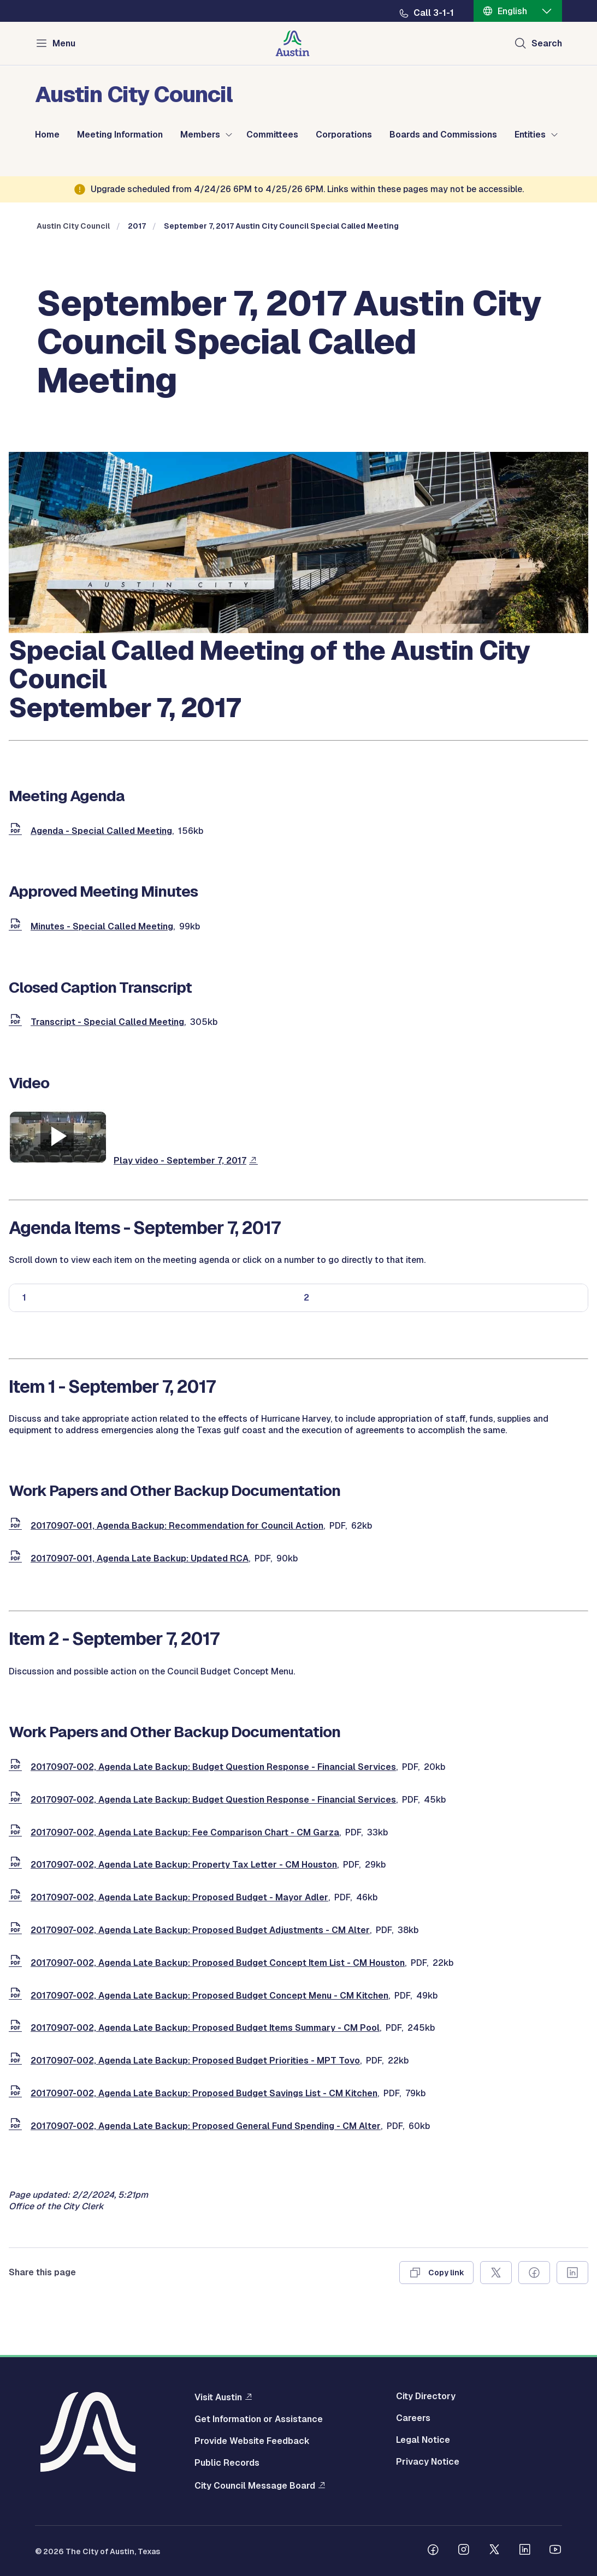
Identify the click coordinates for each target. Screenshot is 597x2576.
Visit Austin (218, 2397)
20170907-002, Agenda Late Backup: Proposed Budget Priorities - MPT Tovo (195, 2060)
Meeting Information (120, 134)
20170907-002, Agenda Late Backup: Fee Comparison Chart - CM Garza (185, 1832)
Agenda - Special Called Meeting (101, 831)
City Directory (426, 2396)
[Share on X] (496, 2272)
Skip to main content (43, 0)
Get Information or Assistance (258, 2419)
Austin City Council (73, 226)
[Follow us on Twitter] (494, 2551)
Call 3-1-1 (433, 13)
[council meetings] (298, 630)
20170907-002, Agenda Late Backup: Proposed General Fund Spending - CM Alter (206, 2126)
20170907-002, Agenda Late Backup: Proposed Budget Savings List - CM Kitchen (204, 2093)
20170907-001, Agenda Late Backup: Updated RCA (140, 1558)
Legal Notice (423, 2440)
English (512, 11)
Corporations (344, 134)
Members (200, 134)
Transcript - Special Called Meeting (107, 1022)
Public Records (226, 2463)
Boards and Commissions (443, 134)
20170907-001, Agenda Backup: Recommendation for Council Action (177, 1525)
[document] (17, 831)
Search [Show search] (546, 43)
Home (47, 134)
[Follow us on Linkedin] (524, 2551)
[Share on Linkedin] (572, 2272)
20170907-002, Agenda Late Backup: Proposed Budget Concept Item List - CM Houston (218, 1963)
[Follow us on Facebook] (433, 2551)
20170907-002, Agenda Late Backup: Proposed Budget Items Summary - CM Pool (205, 2028)
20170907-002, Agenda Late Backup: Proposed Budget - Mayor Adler (179, 1897)
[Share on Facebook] (534, 2272)
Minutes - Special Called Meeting (102, 926)
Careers (413, 2418)
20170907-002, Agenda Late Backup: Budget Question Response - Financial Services (213, 1767)
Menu (63, 43)
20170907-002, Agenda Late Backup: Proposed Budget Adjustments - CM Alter (200, 1930)
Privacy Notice (427, 2462)
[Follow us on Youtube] (555, 2551)
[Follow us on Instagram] (463, 2551)
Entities (530, 134)
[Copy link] (436, 2272)
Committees (272, 134)
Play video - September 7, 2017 (180, 1160)
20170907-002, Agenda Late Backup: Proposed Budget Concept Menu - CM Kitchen (209, 1995)
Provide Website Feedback (252, 2441)
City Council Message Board (254, 2485)
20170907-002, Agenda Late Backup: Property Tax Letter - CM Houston (184, 1864)
